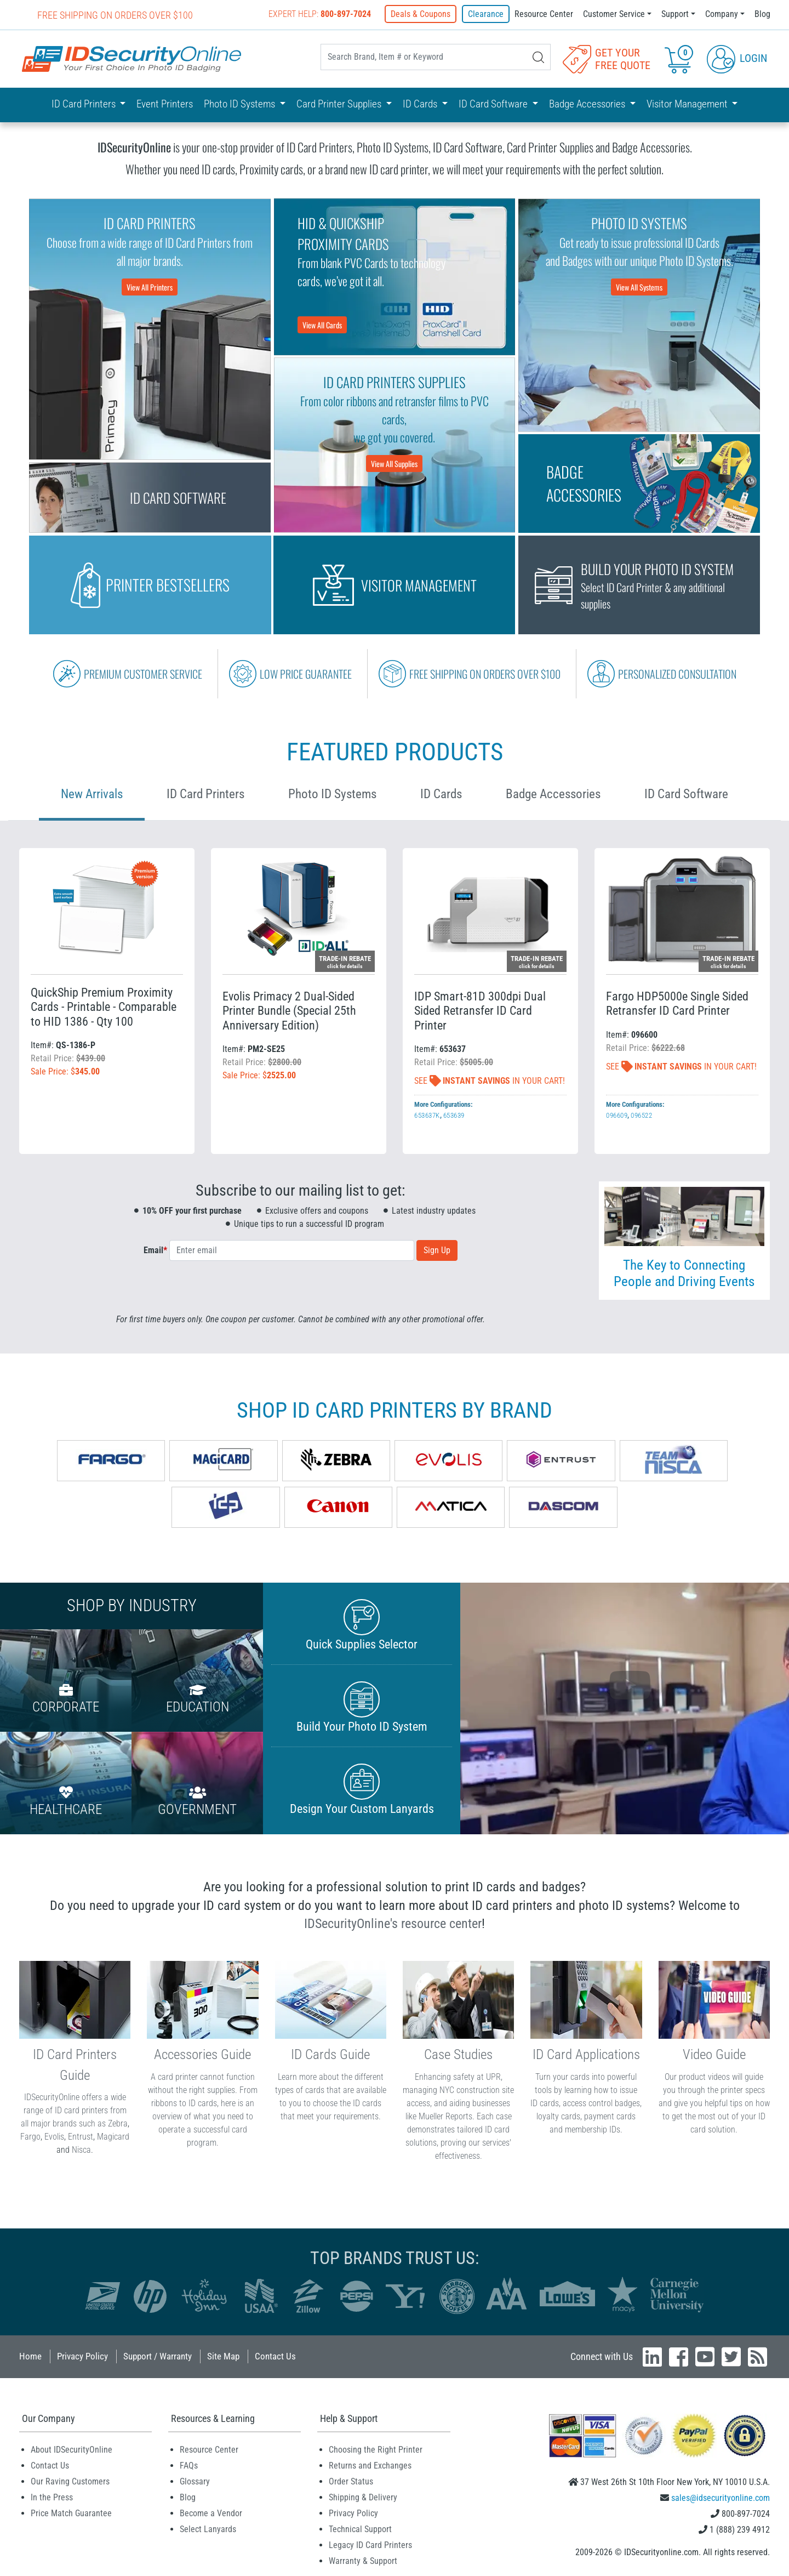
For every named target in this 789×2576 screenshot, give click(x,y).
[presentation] (301, 1291)
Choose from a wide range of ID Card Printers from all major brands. (149, 254)
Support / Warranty (157, 2356)
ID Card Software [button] (494, 104)
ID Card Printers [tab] (205, 794)
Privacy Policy (82, 2356)
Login (737, 58)
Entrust (80, 2136)
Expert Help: (321, 14)
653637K (427, 1115)
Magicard (113, 2136)
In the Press (52, 2497)
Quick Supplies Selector (361, 1625)
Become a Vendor (211, 2513)
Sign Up (437, 1250)
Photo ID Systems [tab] (332, 794)
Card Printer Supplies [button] (340, 104)
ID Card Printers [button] (85, 104)
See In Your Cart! (489, 1081)
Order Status (351, 2481)
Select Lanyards (208, 2529)
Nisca (81, 2150)
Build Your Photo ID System (361, 1707)
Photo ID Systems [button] (240, 104)
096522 (641, 1115)
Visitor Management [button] (688, 104)
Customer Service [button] (614, 14)
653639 (454, 1115)
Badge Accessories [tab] (553, 794)
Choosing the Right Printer (375, 2449)
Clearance (486, 14)
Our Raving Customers (70, 2481)
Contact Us (275, 2356)
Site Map (223, 2356)
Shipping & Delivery (363, 2497)
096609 (616, 1115)
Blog (762, 14)
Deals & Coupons (421, 14)
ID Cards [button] (421, 104)
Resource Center (543, 14)
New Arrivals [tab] (92, 794)
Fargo (30, 2136)
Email (155, 1250)
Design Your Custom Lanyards (361, 1790)
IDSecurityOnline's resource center (393, 1923)
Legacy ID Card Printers (370, 2545)
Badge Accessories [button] (588, 104)
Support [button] (675, 14)
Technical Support (360, 2529)
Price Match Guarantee (71, 2513)
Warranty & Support (363, 2561)
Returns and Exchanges (370, 2465)
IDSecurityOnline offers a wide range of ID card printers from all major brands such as (74, 2110)
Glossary (195, 2481)
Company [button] (721, 14)
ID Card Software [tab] (686, 794)
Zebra (118, 2123)
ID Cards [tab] (441, 794)
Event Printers (164, 104)
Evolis (54, 2136)
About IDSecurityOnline (71, 2449)
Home (30, 2356)
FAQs (189, 2465)
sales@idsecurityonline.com (720, 2498)
